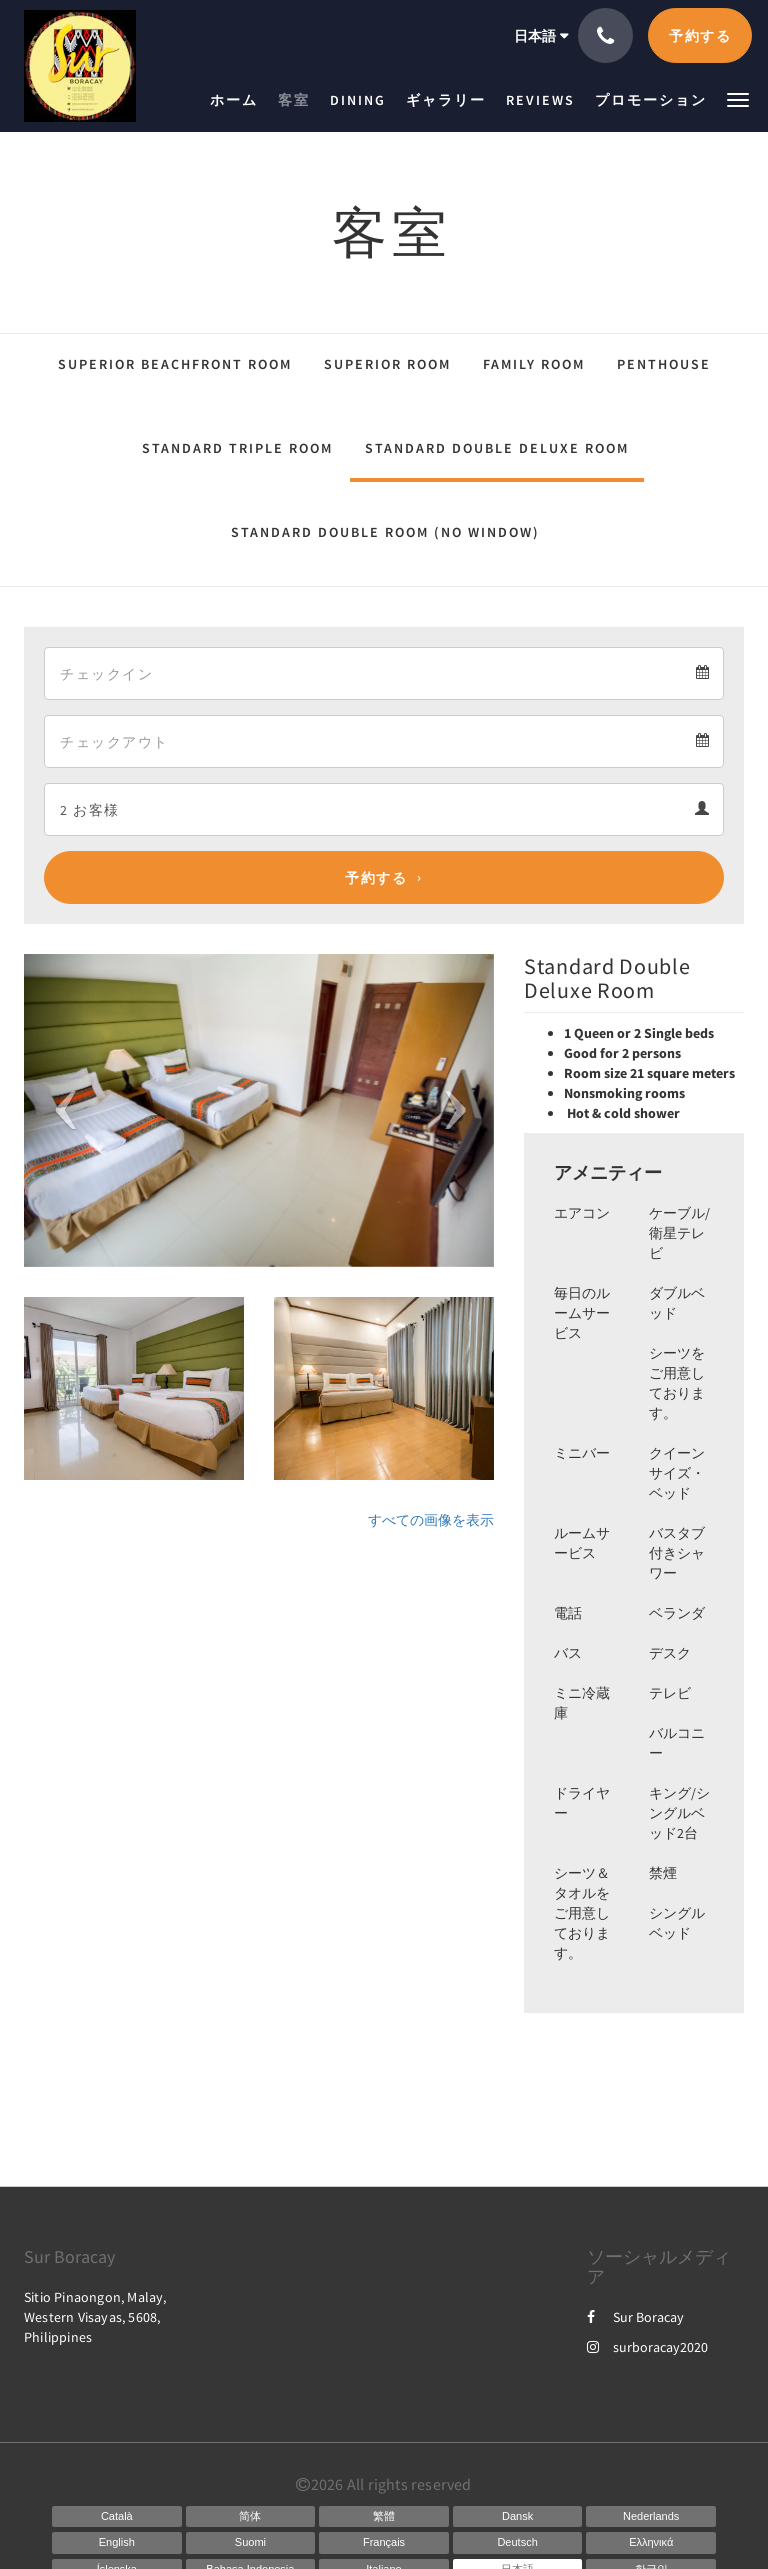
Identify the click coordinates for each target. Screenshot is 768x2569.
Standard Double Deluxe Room (497, 448)
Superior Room (387, 364)
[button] (738, 98)
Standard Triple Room (237, 448)
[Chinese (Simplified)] (251, 2517)
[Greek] (651, 2543)
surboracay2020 (647, 2347)
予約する (376, 878)
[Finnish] (251, 2543)
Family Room (534, 364)
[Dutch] (651, 2517)
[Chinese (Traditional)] (384, 2517)
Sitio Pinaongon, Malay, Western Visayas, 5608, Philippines (95, 2317)
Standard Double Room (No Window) (385, 532)
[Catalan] (117, 2517)
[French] (384, 2543)
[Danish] (518, 2517)
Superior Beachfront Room (175, 364)
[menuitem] (239, 100)
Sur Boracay (635, 2317)
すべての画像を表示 (431, 1520)
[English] (117, 2543)
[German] (518, 2543)
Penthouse (664, 364)
